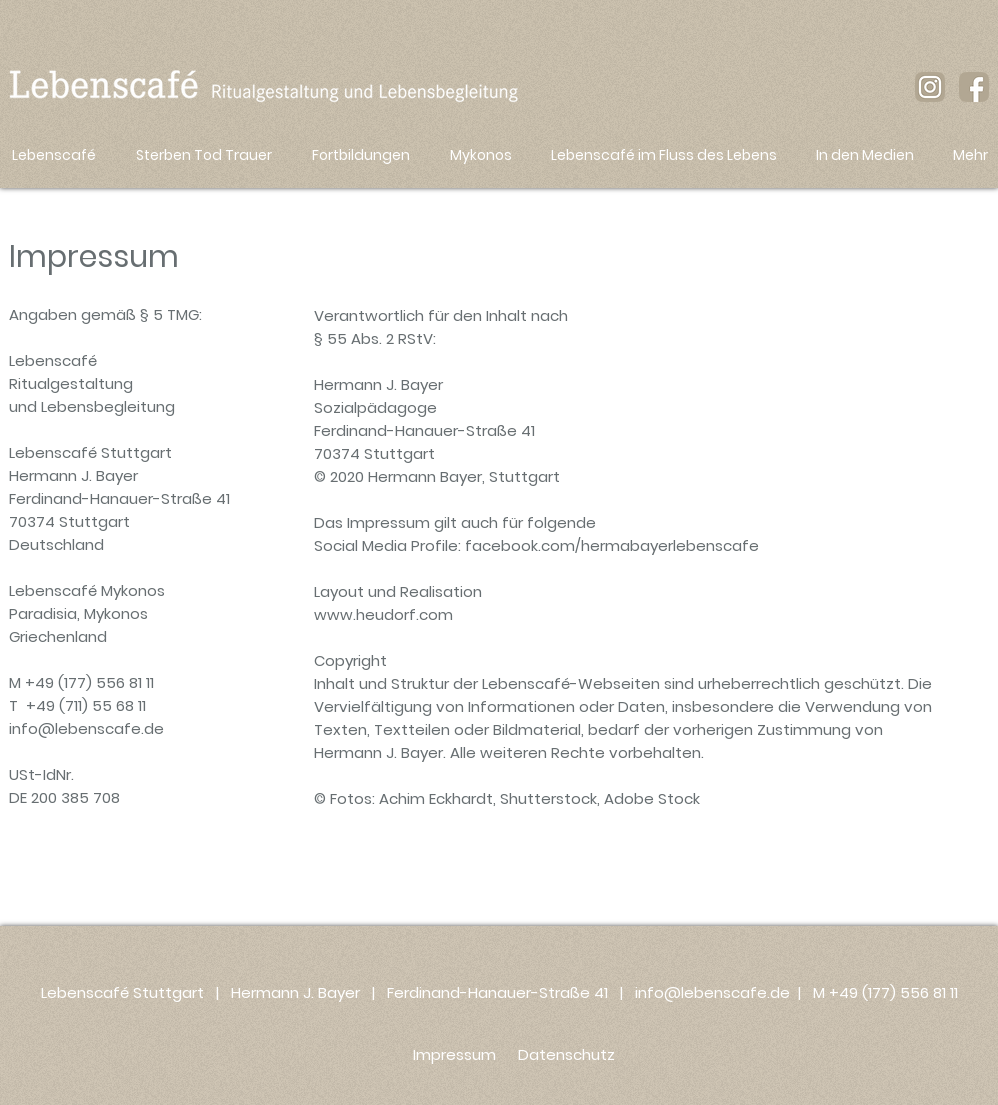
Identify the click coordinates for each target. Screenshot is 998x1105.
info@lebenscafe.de (86, 728)
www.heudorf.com (383, 614)
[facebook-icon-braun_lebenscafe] (974, 87)
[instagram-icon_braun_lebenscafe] (930, 87)
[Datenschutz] (566, 1054)
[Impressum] (454, 1054)
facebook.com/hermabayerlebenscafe (612, 545)
